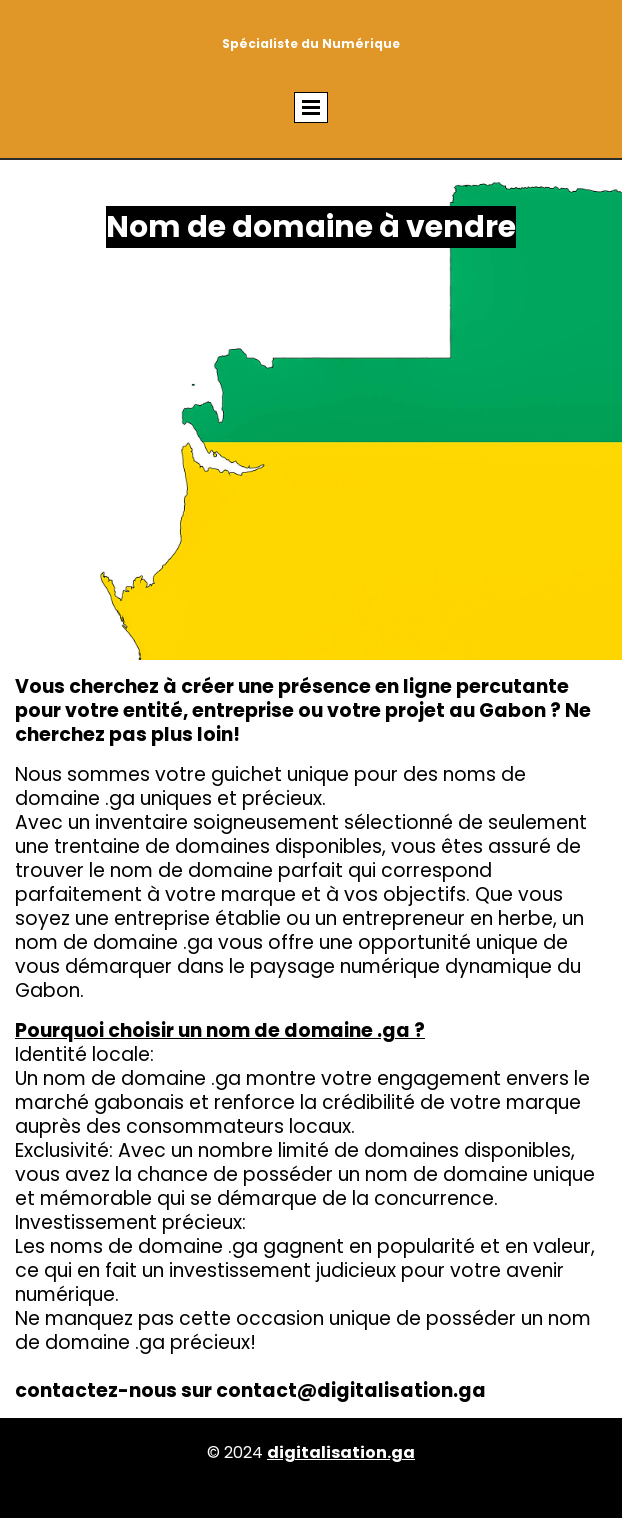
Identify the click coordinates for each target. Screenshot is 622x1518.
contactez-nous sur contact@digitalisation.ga (250, 1390)
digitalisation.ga (341, 1452)
